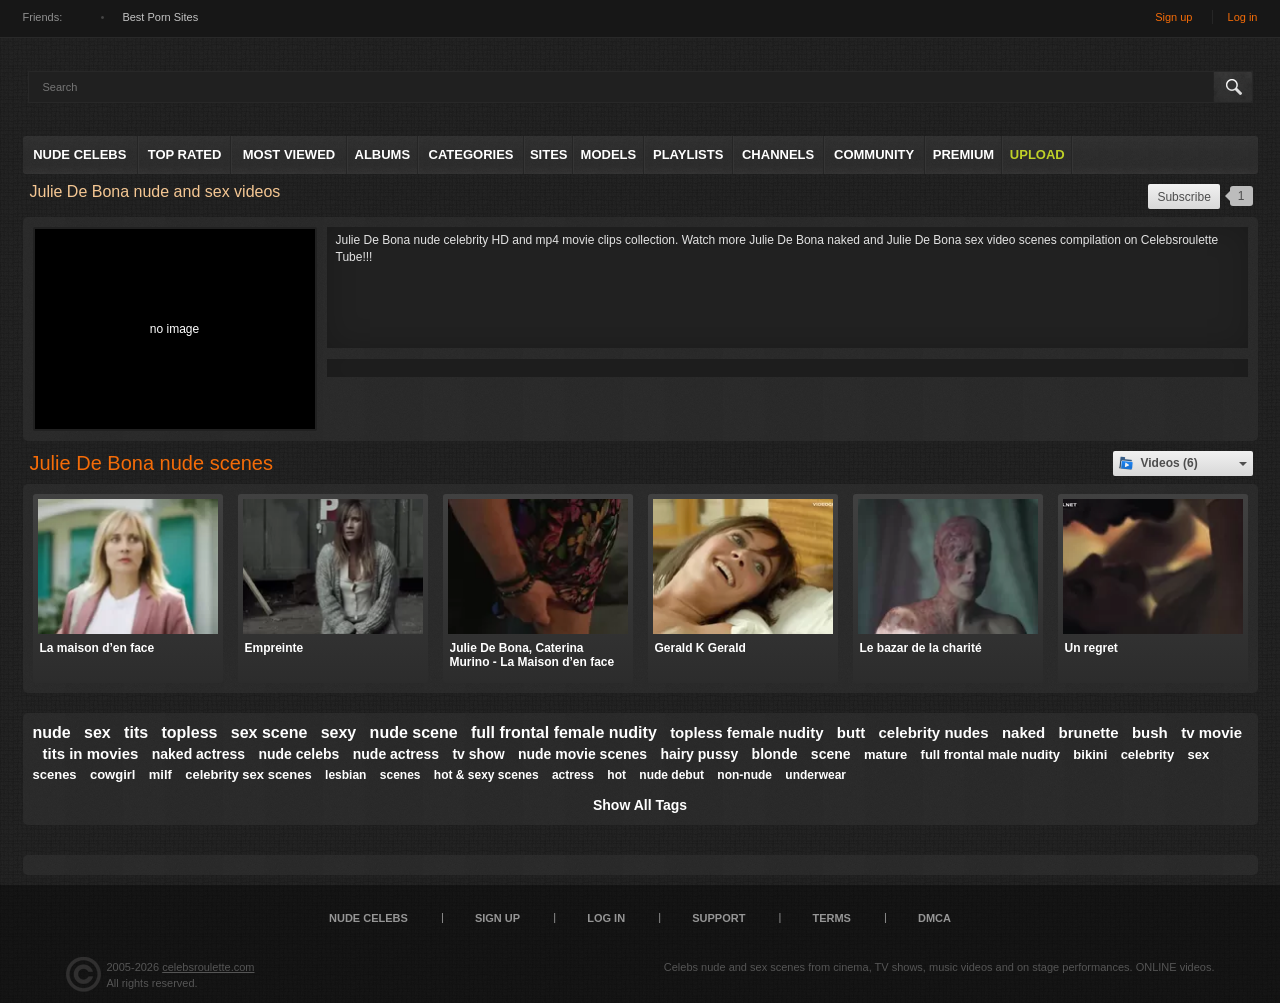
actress (573, 775)
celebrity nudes (934, 732)
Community (874, 154)
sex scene (269, 732)
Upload (1037, 154)
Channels (778, 154)
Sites (549, 154)
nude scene (414, 732)
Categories (471, 154)
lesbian (345, 775)
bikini (1090, 754)
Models (609, 154)
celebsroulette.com (208, 967)
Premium (963, 154)
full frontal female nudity (564, 732)
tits (136, 732)
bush (1150, 732)
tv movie (1211, 732)
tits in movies (91, 753)
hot (616, 775)
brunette (1089, 732)
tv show (478, 754)
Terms (831, 918)
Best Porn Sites (160, 17)
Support (718, 918)
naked (1023, 732)
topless (189, 732)
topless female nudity (746, 732)
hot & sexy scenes (486, 775)
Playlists (688, 154)
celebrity (1147, 754)
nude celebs (298, 754)
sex (97, 732)
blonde (775, 754)
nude (52, 732)
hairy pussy (699, 754)
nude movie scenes (582, 754)
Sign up (1173, 17)
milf (160, 774)
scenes (400, 775)
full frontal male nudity (990, 754)
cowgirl (113, 774)
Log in (1243, 17)
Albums (383, 154)
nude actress (396, 754)
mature (885, 754)
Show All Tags (640, 805)
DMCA (934, 918)
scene (831, 754)
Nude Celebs (79, 154)
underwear (815, 775)
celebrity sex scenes (248, 774)
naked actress (198, 754)
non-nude (744, 775)
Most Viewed (289, 154)
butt (851, 732)
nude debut (671, 775)
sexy (339, 732)
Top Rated (185, 154)
